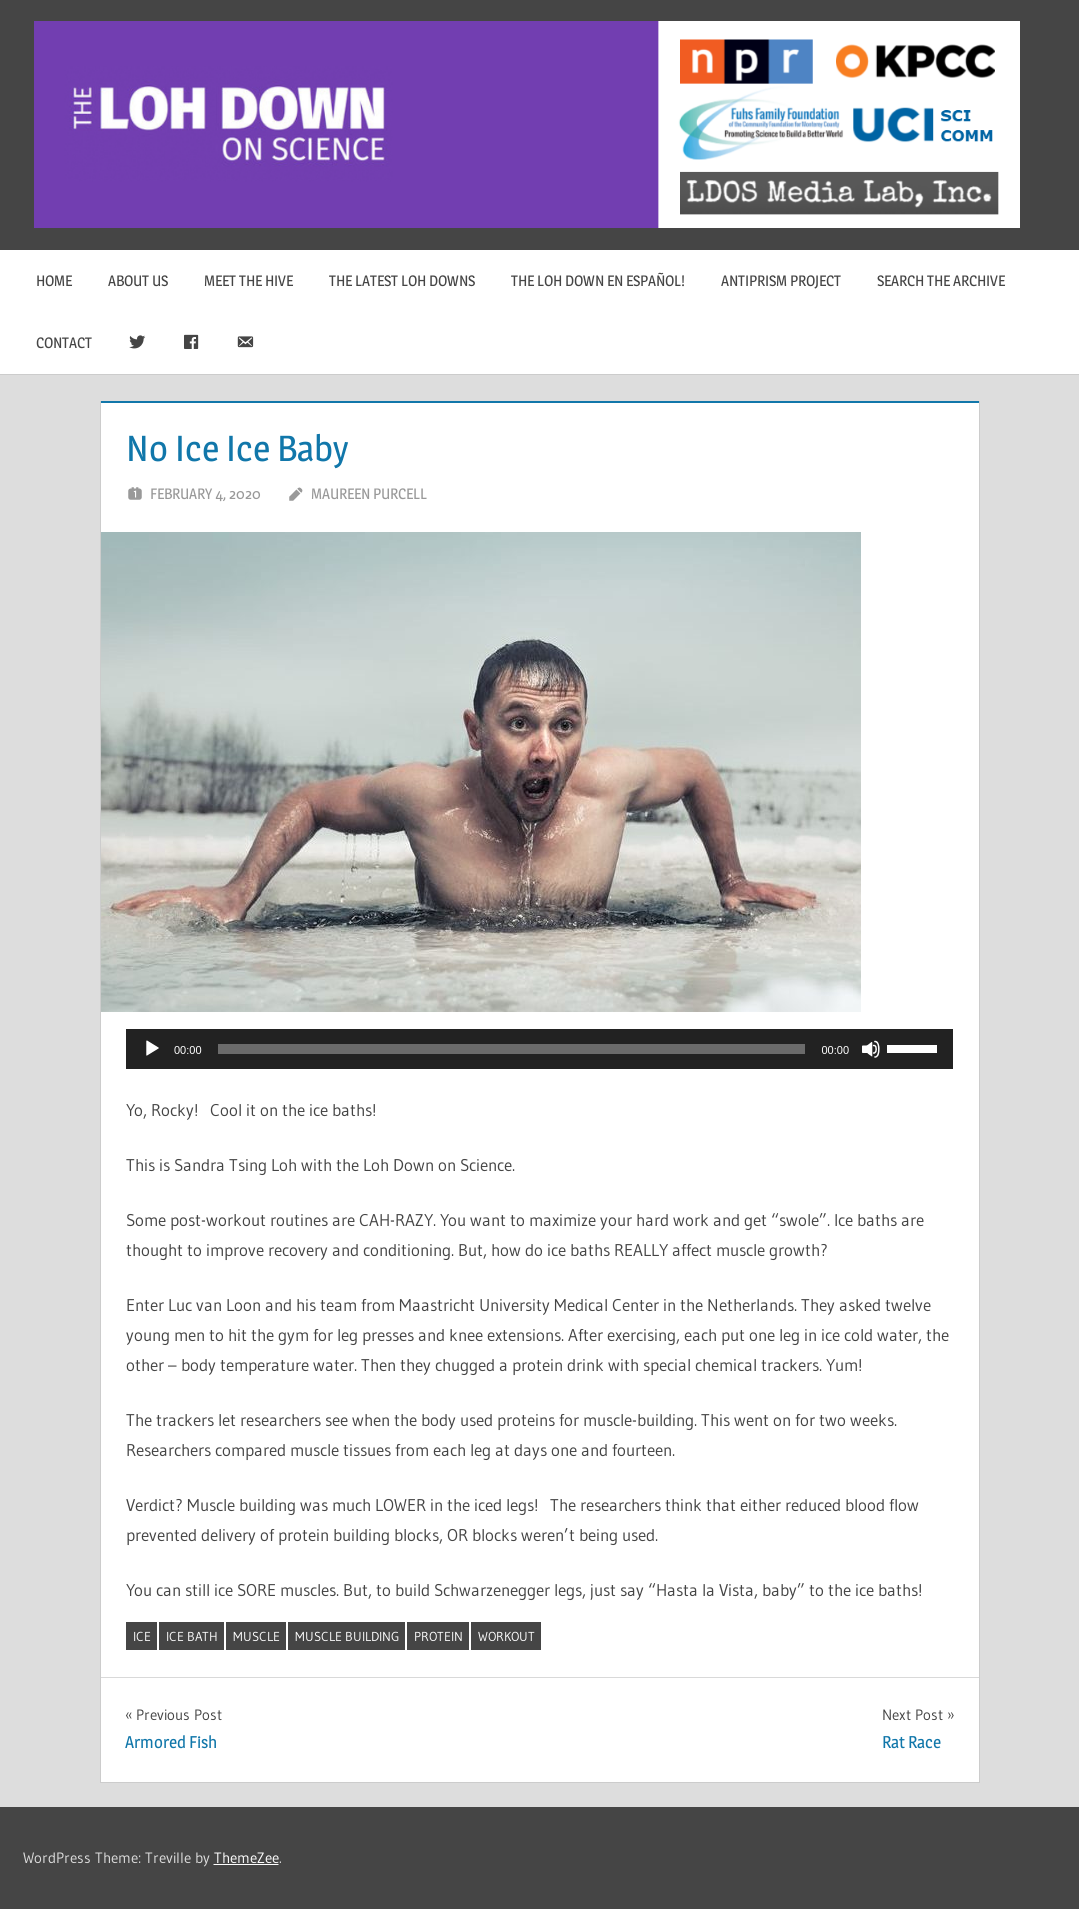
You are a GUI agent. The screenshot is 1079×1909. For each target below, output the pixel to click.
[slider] (512, 1049)
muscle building (347, 1636)
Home (54, 280)
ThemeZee (246, 1857)
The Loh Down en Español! (598, 280)
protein (438, 1636)
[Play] (152, 1049)
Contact (64, 342)
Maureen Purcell (369, 493)
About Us (138, 280)
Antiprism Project (781, 280)
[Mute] (871, 1049)
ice (142, 1636)
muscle (256, 1636)
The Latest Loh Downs (402, 280)
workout (506, 1636)
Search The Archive (941, 280)
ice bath (192, 1636)
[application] (539, 1049)
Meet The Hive (248, 280)
